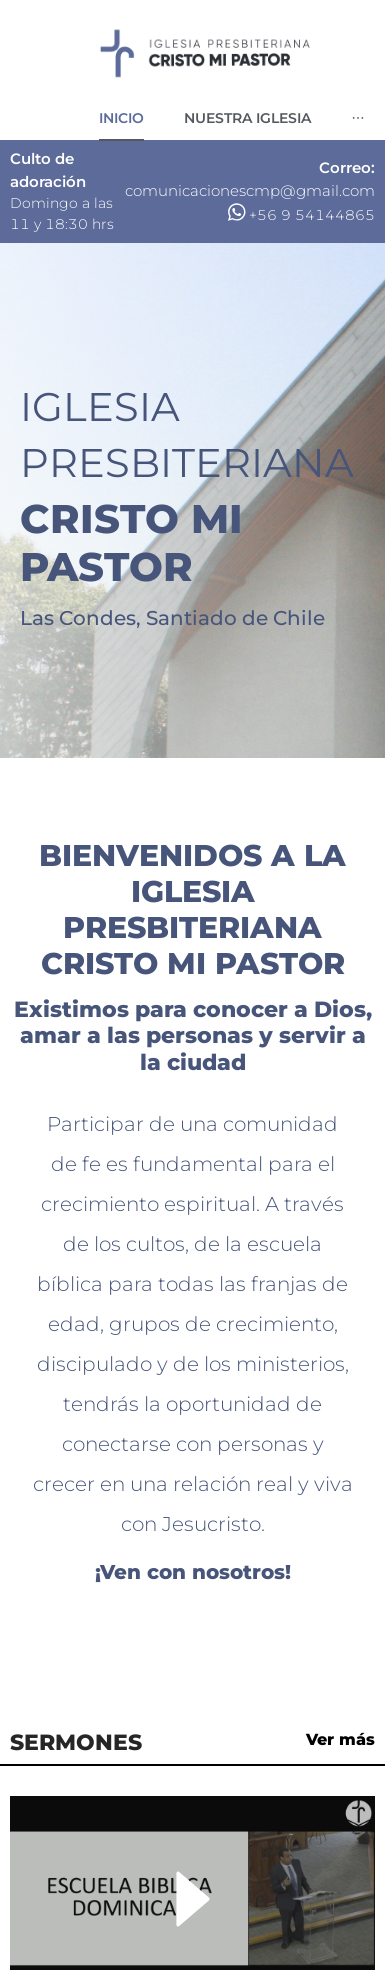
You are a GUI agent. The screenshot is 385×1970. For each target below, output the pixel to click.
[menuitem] (121, 118)
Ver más (340, 1739)
